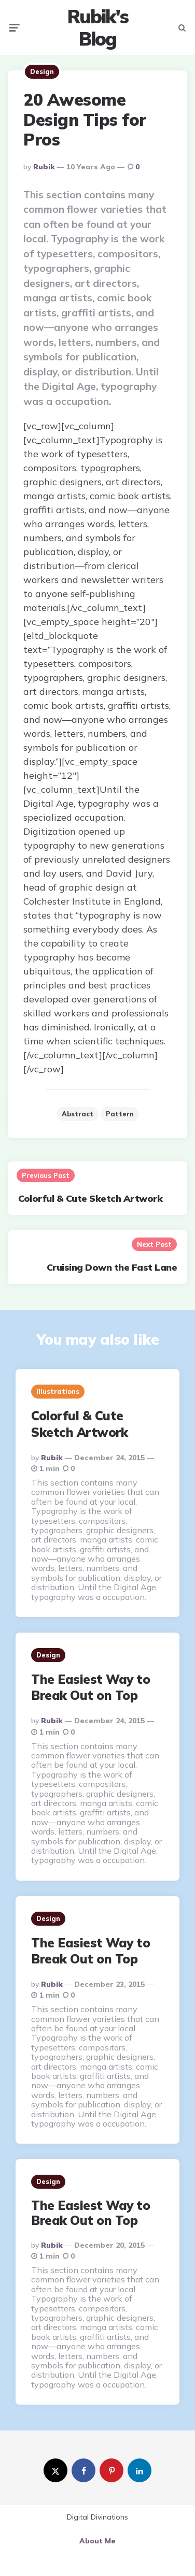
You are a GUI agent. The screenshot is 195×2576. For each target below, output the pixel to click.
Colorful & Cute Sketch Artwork (90, 1198)
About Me (97, 2540)
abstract (77, 1114)
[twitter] (55, 2470)
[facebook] (83, 2470)
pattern (120, 1114)
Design (42, 71)
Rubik (44, 167)
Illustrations (57, 1391)
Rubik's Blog (97, 27)
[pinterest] (111, 2470)
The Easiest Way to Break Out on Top (90, 1687)
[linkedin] (139, 2470)
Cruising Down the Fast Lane (112, 1267)
